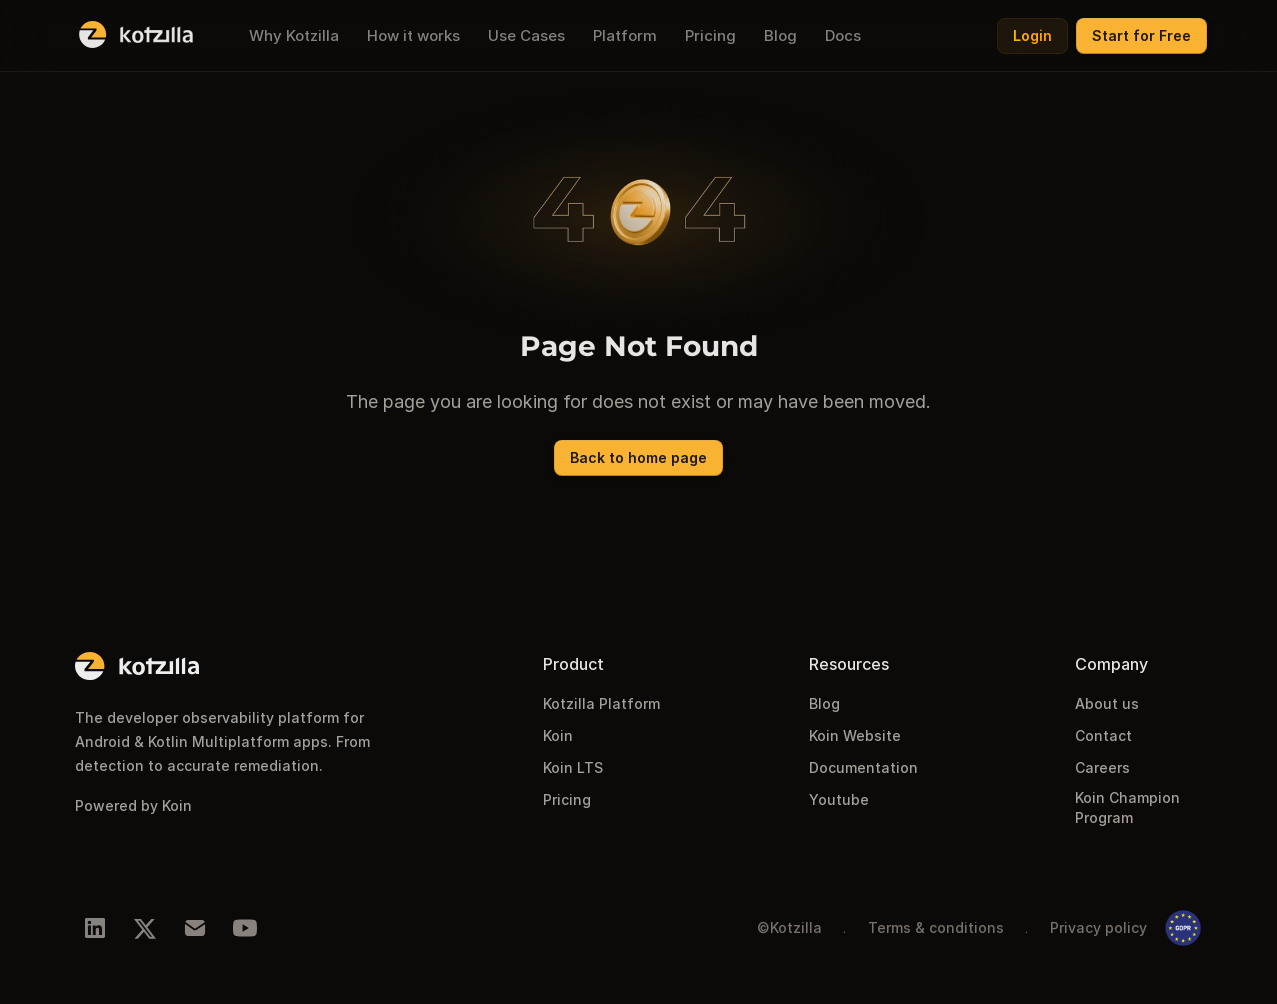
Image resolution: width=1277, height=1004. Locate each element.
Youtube (839, 799)
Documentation (863, 767)
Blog (824, 703)
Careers (1102, 767)
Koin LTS (573, 767)
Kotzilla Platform (601, 703)
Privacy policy (1098, 927)
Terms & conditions (936, 927)
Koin (558, 735)
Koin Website (855, 735)
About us (1107, 703)
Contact (1103, 735)
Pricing (567, 799)
